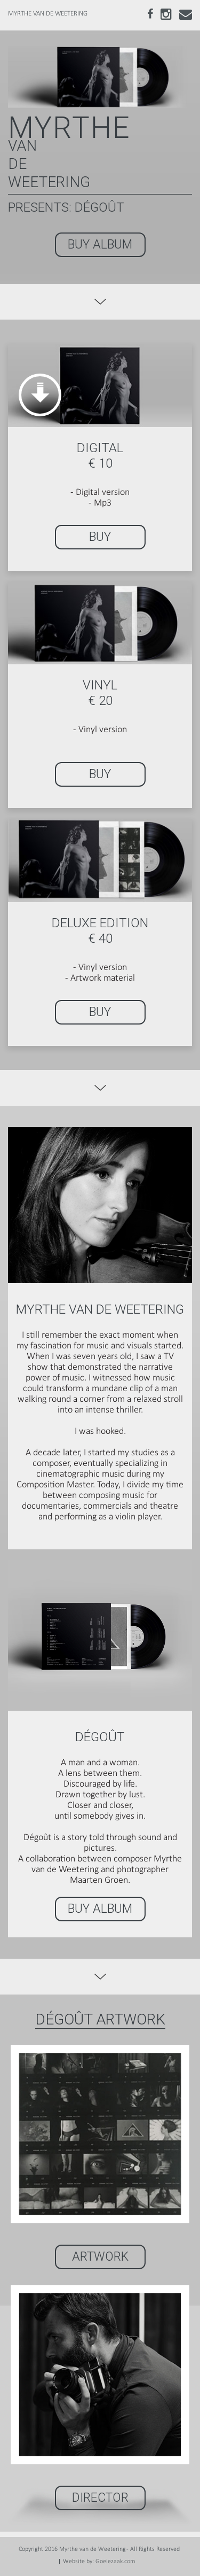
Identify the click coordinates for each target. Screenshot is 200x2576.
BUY (100, 537)
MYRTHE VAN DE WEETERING (47, 13)
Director (100, 2497)
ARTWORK (100, 2256)
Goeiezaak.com (115, 2561)
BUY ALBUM (100, 244)
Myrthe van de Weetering (92, 2549)
